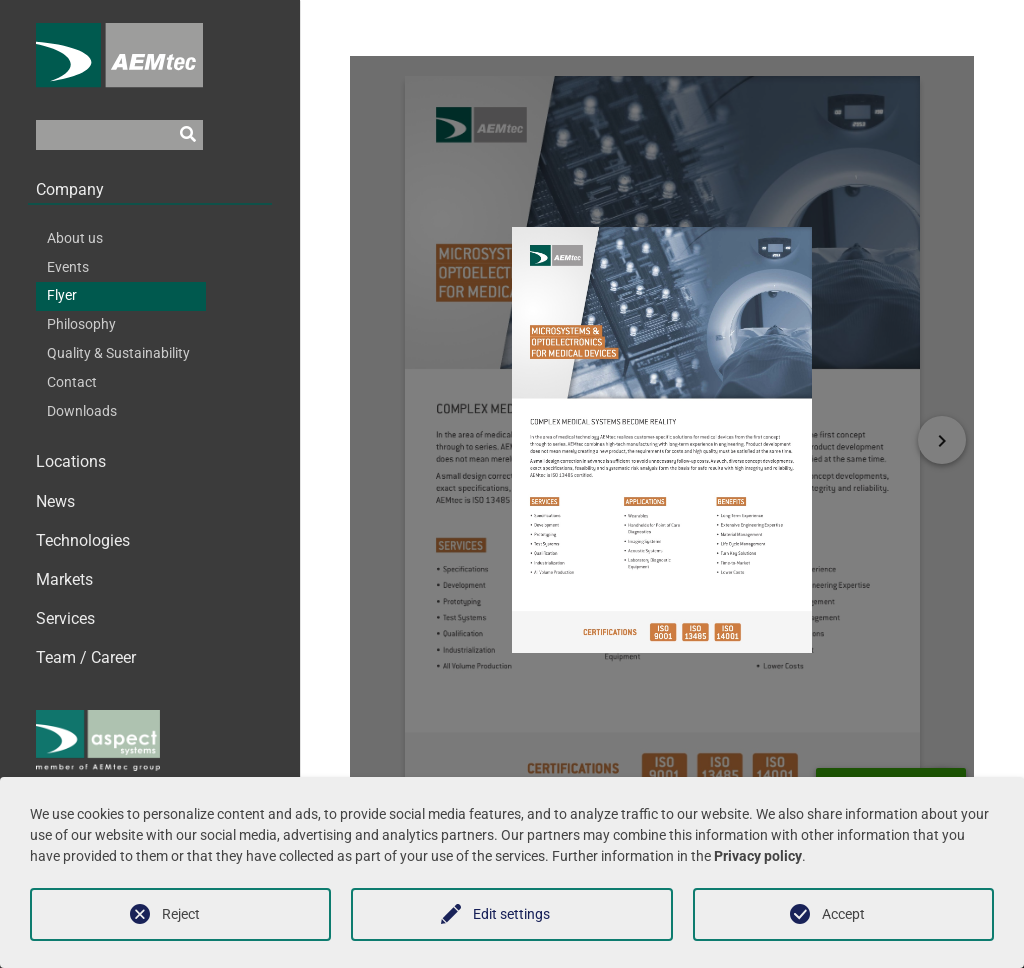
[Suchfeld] (104, 144)
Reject (181, 914)
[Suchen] (188, 144)
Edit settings (511, 914)
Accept (843, 914)
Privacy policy (758, 856)
